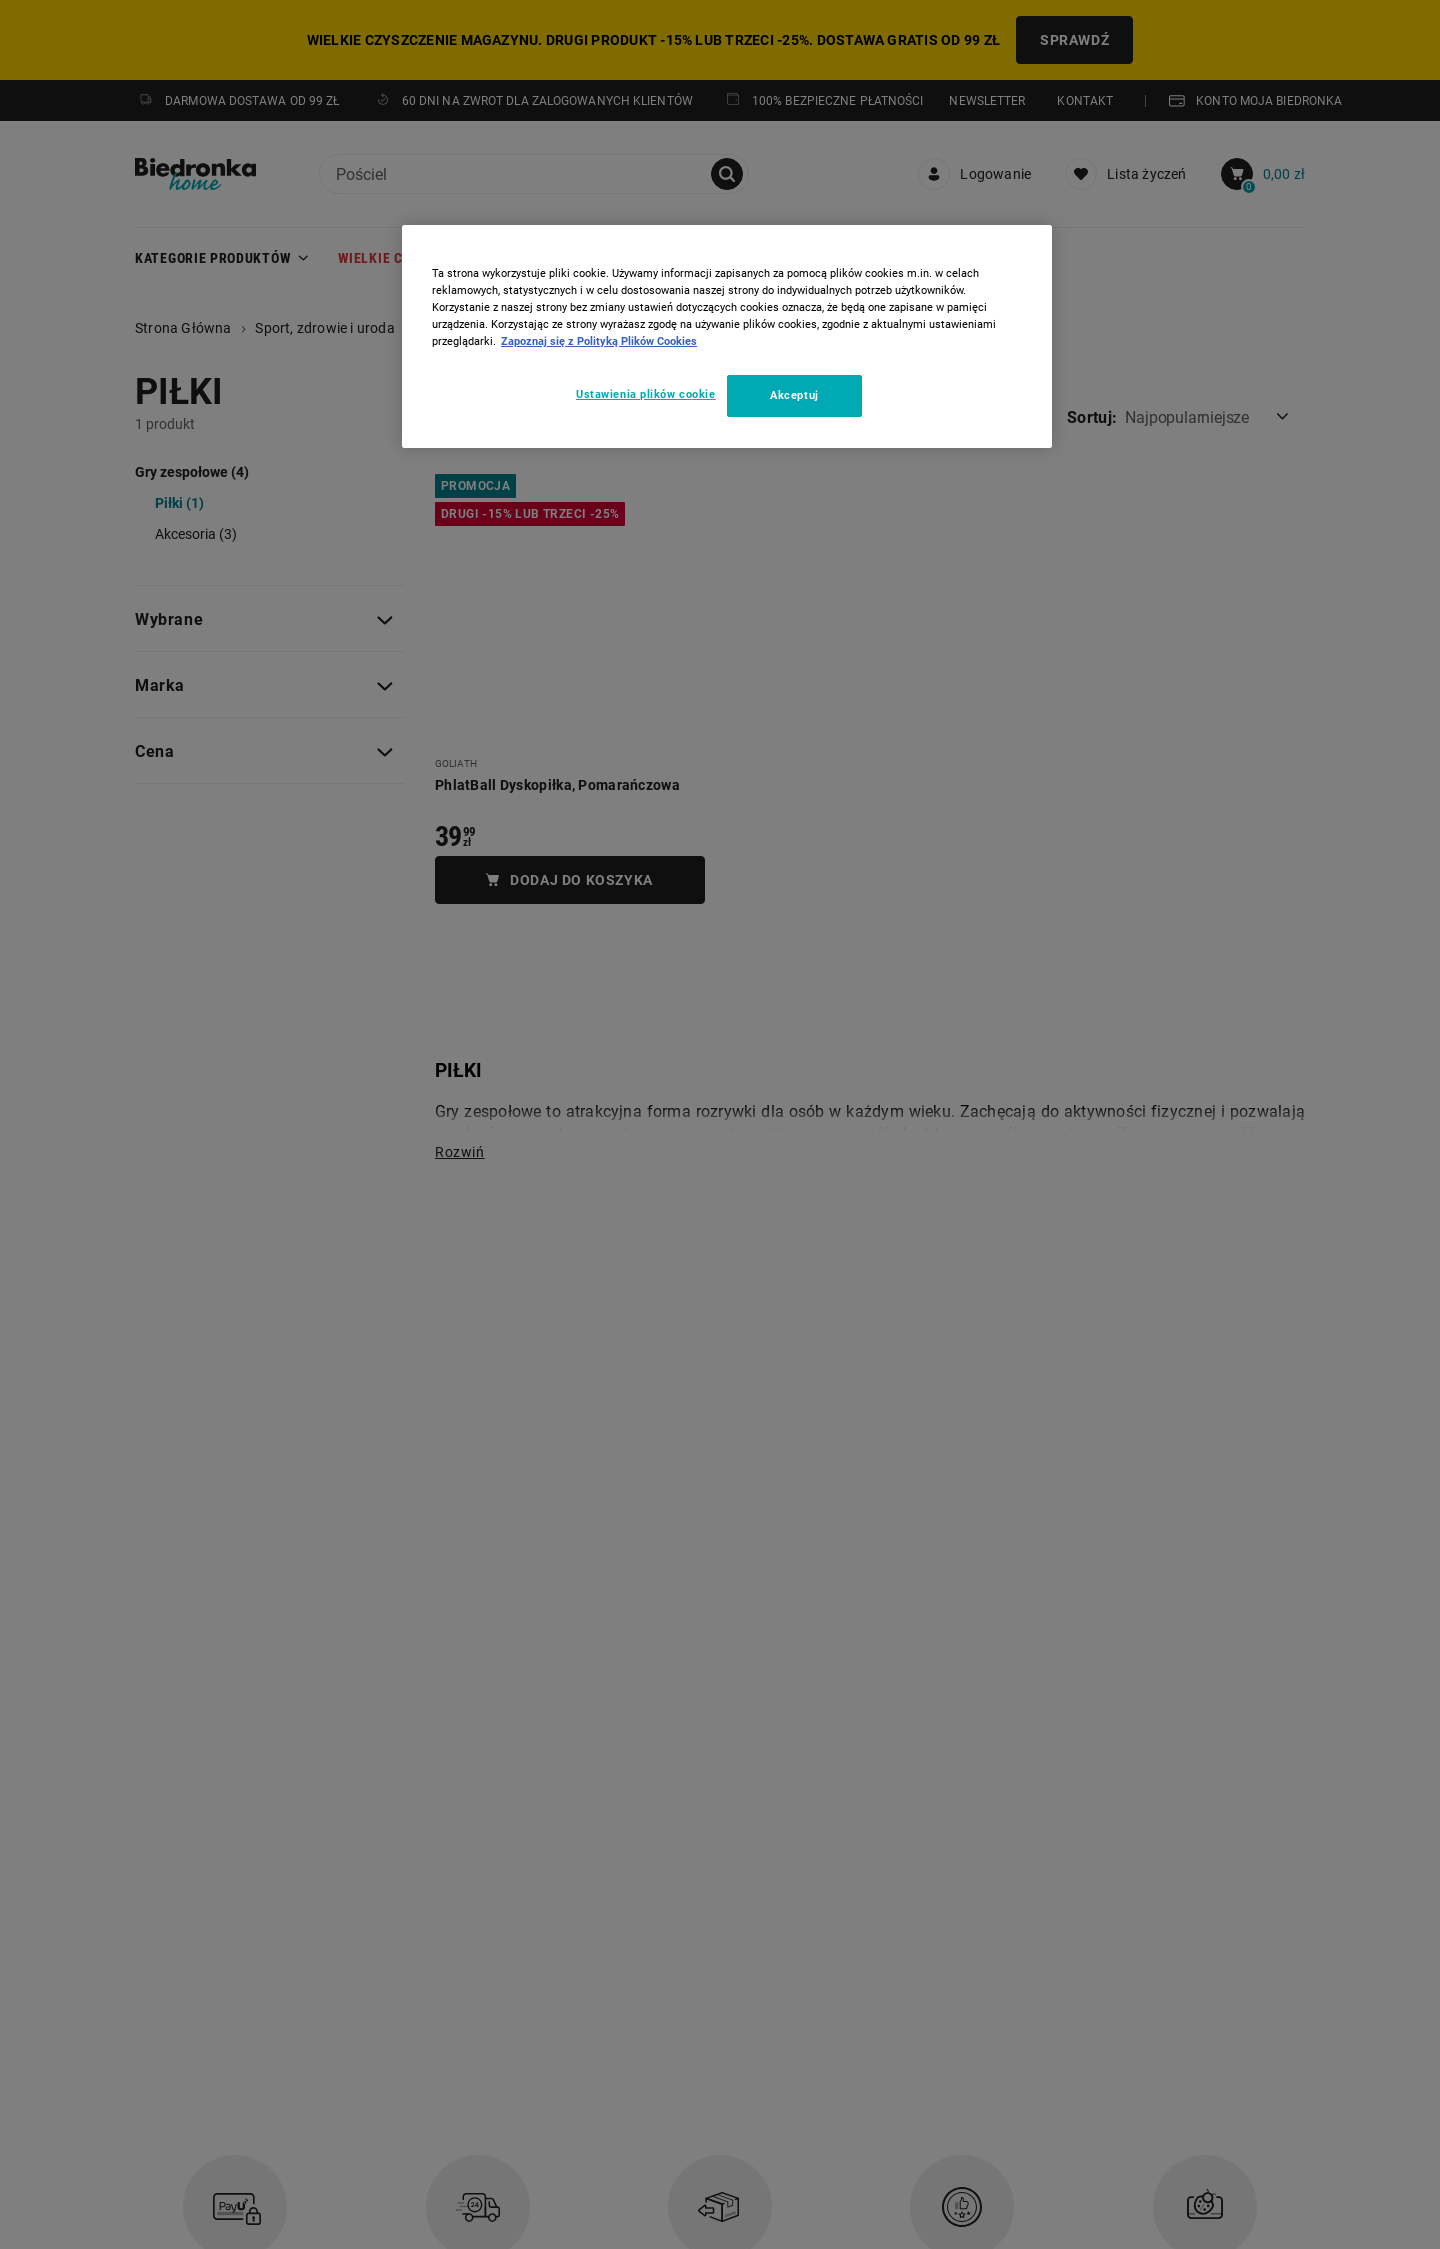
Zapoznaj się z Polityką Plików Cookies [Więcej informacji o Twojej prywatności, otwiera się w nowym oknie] (599, 341)
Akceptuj (794, 395)
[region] (727, 336)
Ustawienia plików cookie (646, 394)
